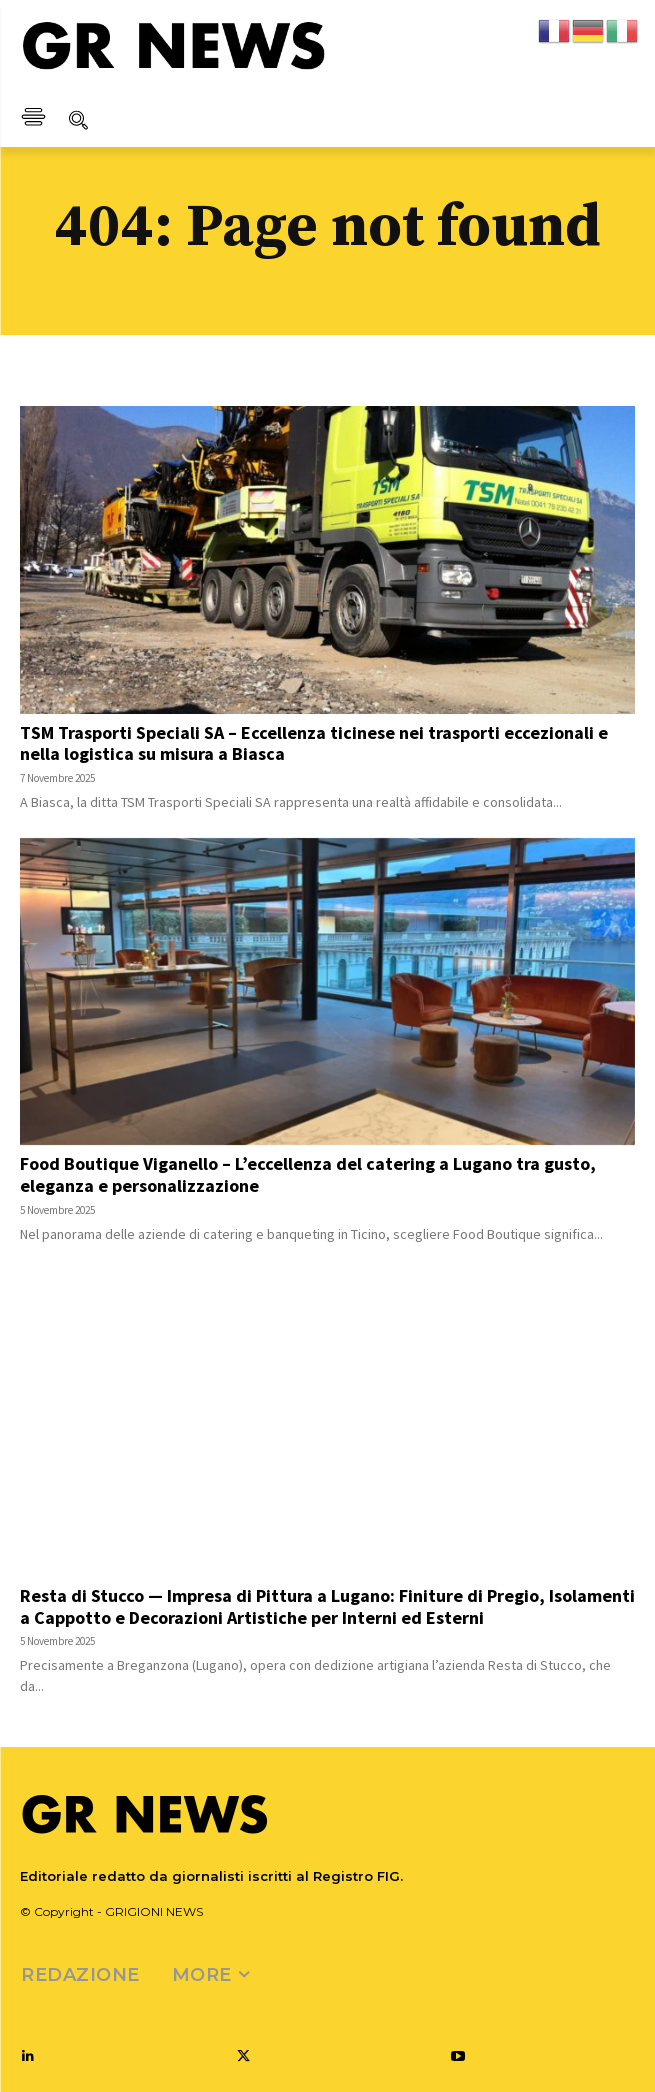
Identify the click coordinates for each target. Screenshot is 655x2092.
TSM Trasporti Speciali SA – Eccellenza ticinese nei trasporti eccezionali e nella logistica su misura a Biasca (314, 743)
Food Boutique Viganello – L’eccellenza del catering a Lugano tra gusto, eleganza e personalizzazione (308, 1174)
